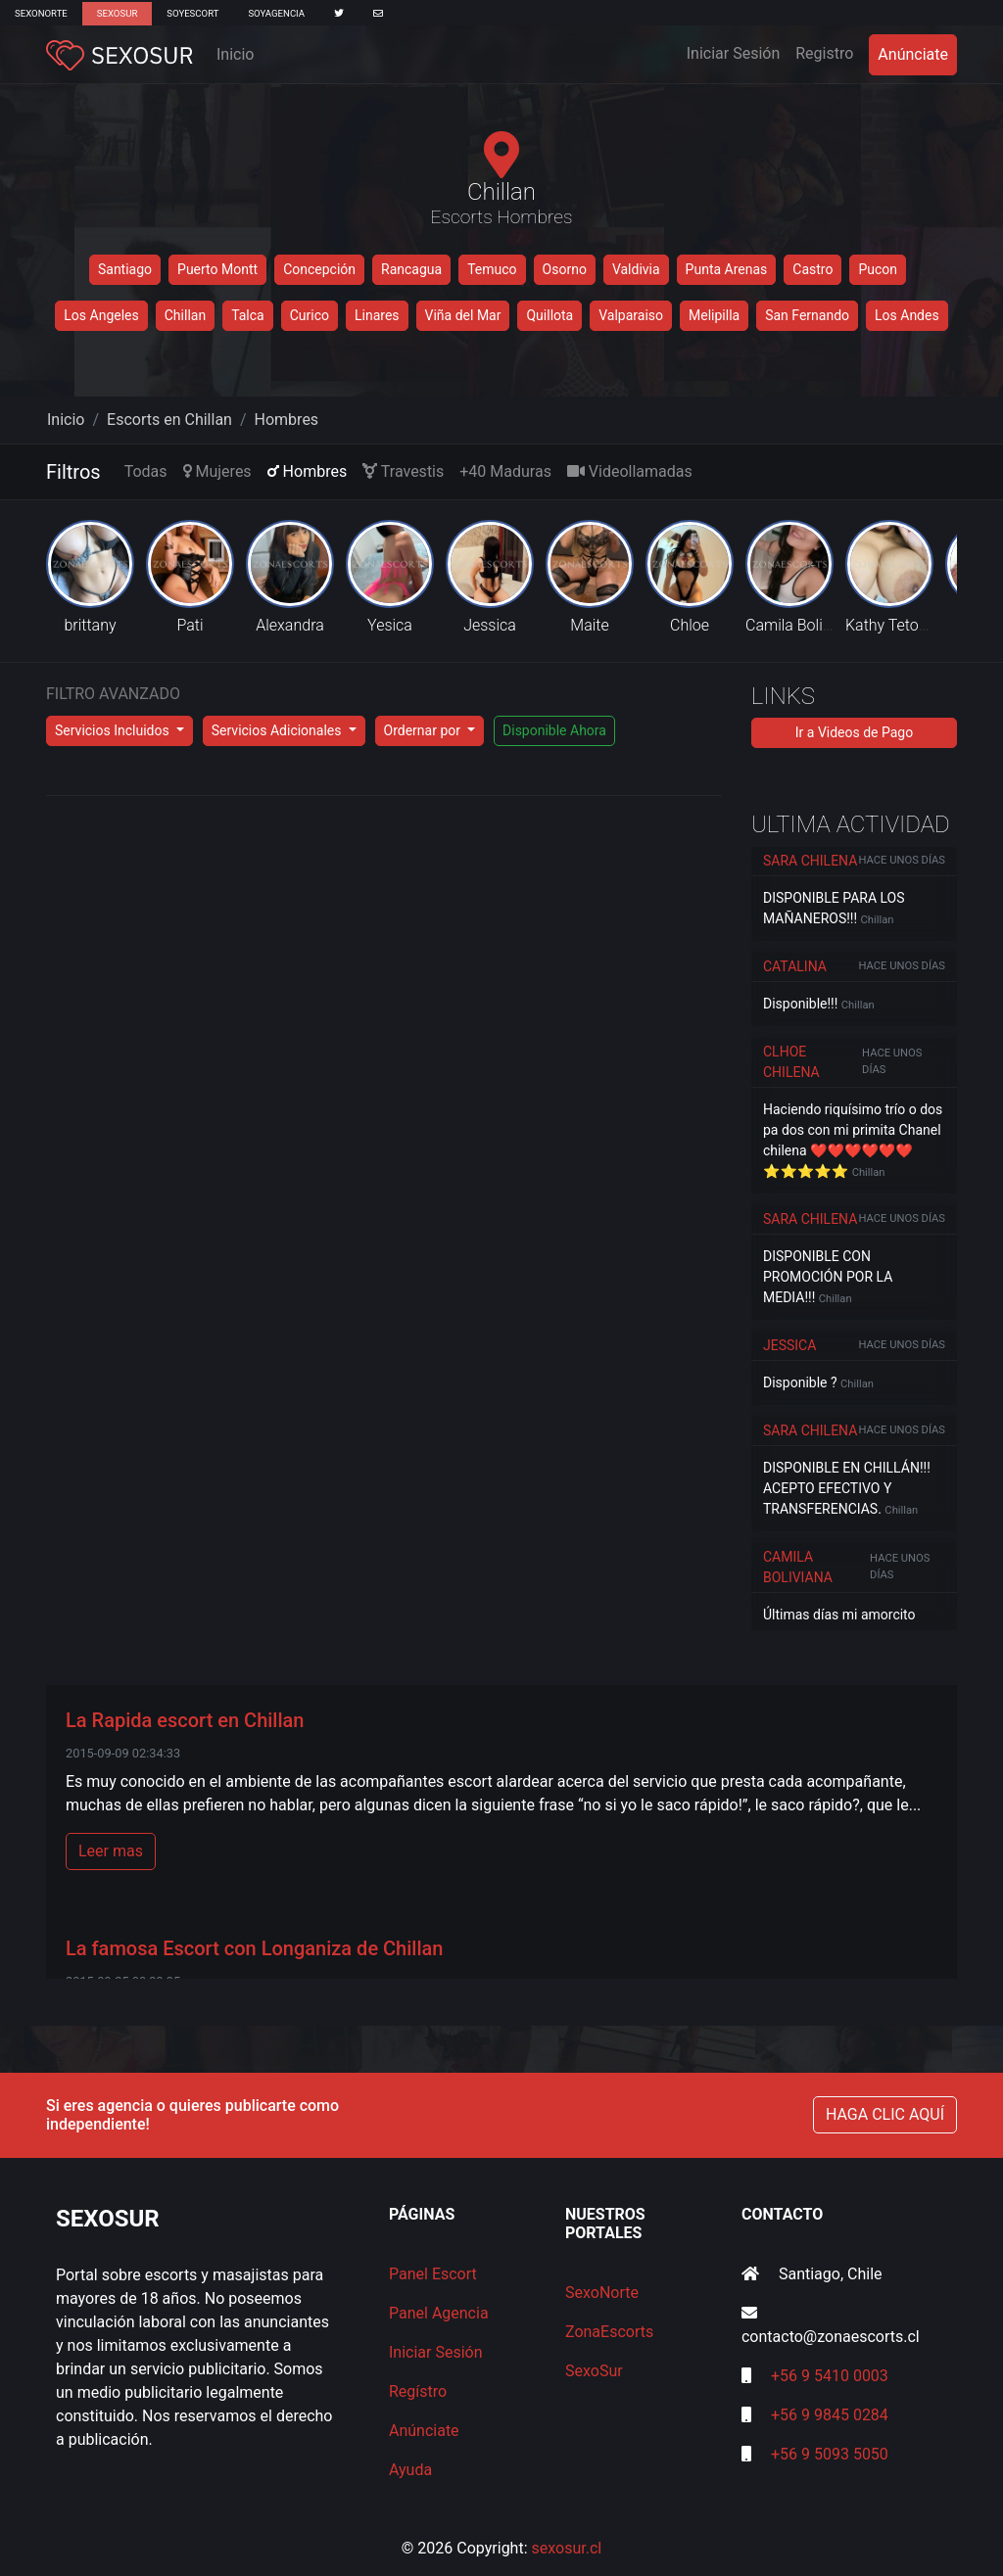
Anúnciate (913, 54)
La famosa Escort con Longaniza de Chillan (254, 1948)
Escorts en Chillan (169, 419)
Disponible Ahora (554, 730)
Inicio (235, 54)
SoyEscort (192, 13)
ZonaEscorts (609, 2331)
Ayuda (410, 2469)
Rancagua (411, 269)
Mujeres (217, 471)
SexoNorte (41, 13)
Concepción (319, 269)
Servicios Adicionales (278, 730)
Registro (824, 53)
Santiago (125, 269)
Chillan (185, 315)
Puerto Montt (217, 269)
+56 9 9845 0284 (829, 2415)
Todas (145, 471)
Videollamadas (630, 471)
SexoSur (117, 13)
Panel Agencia (439, 2313)
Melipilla (714, 315)
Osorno (565, 269)
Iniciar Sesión (737, 52)
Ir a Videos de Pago (854, 732)
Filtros (73, 472)
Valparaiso (630, 315)
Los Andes (907, 315)
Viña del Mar (463, 315)
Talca (247, 315)
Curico (309, 315)
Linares (377, 315)
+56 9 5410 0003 (829, 2375)
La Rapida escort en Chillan (185, 1720)
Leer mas (110, 1851)
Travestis (403, 471)
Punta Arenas (727, 269)
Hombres (287, 419)
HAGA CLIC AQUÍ (885, 2114)
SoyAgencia (276, 13)
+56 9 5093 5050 (829, 2454)
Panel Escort (433, 2274)
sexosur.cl (567, 2548)
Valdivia (636, 269)
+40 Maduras (505, 471)
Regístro (418, 2391)
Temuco (491, 269)
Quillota (549, 315)
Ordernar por (424, 730)
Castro (812, 269)
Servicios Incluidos (113, 730)
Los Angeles (101, 315)
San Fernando (807, 315)
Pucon (877, 269)
